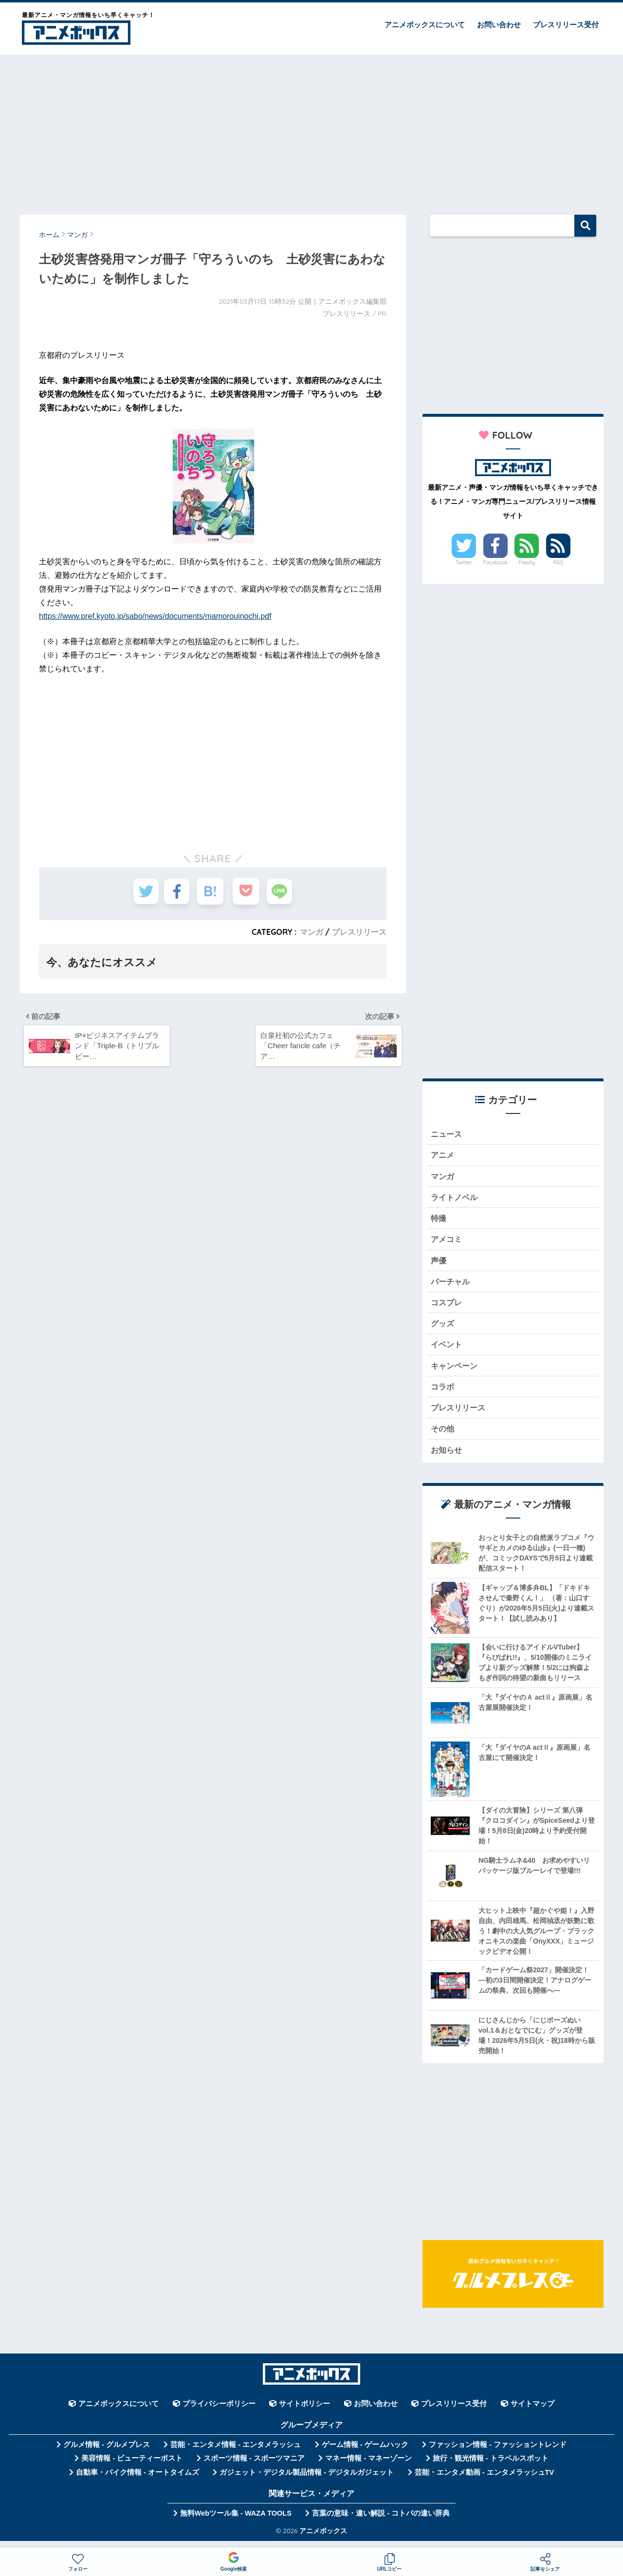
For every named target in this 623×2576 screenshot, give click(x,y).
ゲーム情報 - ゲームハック (365, 2453)
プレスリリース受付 (566, 24)
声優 (439, 1263)
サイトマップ (532, 2412)
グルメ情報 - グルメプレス (106, 2453)
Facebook (495, 562)
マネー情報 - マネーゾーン (368, 2467)
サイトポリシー (304, 2412)
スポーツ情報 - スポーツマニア (254, 2467)
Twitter (464, 562)
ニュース (447, 1134)
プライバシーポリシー (219, 2412)
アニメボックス (323, 2540)
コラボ (443, 1393)
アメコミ (447, 1242)
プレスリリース (359, 932)
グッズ (443, 1328)
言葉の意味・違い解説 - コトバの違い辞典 (381, 2522)
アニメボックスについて (425, 24)
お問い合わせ (499, 24)
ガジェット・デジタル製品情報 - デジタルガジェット (307, 2481)
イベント (447, 1350)
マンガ (311, 932)
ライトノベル (455, 1199)
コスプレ (447, 1307)
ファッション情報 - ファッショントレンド (498, 2453)
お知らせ (447, 1458)
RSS (558, 562)
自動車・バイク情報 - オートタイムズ (137, 2481)
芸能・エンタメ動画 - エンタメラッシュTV (484, 2481)
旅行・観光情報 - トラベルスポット (491, 2467)
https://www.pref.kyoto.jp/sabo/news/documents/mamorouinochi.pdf (155, 616)
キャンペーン (455, 1371)
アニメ (443, 1156)
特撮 (439, 1220)
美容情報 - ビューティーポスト (132, 2467)
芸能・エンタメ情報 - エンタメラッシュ (235, 2453)
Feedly (527, 562)
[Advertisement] (311, 130)
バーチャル (451, 1285)
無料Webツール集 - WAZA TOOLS (236, 2522)
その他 (443, 1436)
